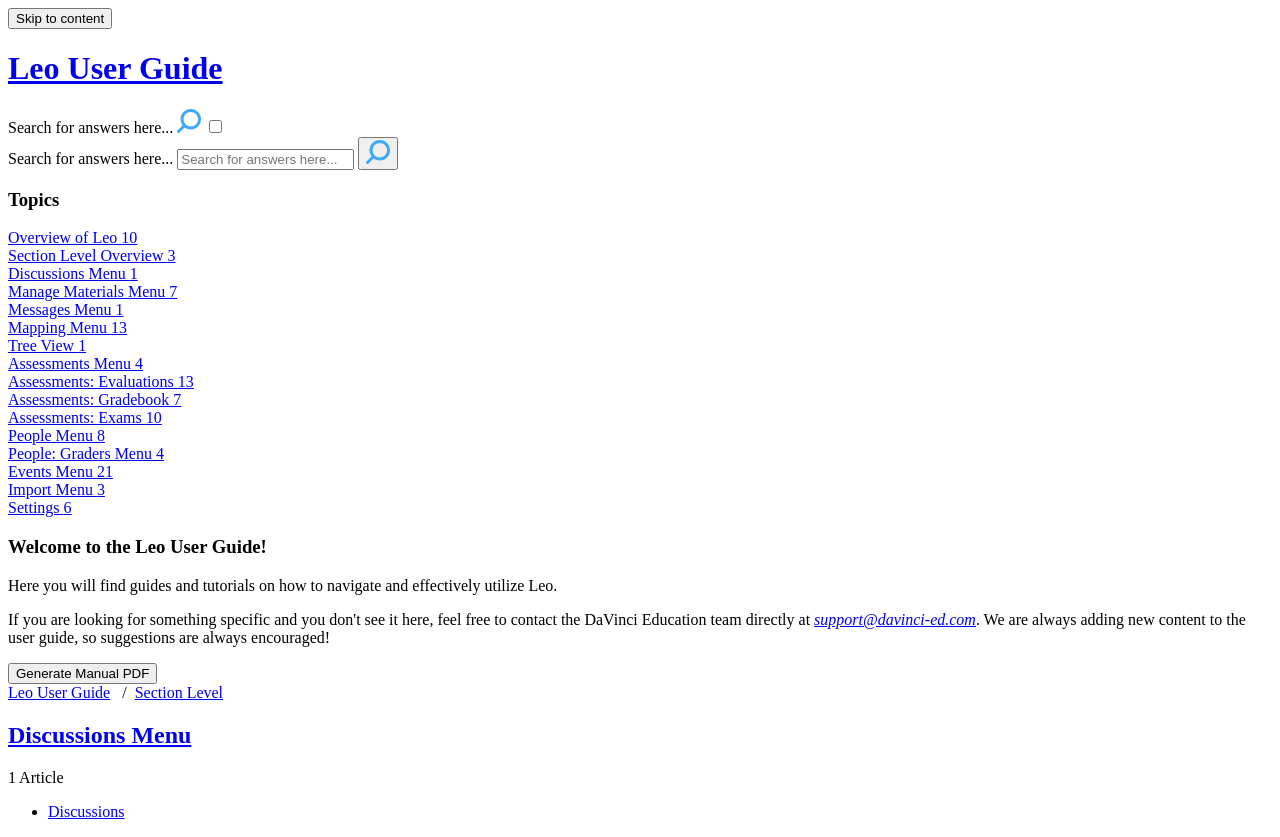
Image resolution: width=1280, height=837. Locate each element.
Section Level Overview (92, 255)
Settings (40, 507)
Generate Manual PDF (82, 673)
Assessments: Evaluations (101, 381)
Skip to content (60, 18)
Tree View (47, 345)
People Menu (56, 435)
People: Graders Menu (86, 453)
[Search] (265, 159)
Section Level (179, 692)
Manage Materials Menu (92, 291)
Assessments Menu (75, 363)
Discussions (86, 811)
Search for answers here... (90, 158)
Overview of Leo (72, 237)
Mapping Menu (67, 327)
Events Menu (60, 471)
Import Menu (56, 489)
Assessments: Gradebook (94, 399)
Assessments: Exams (85, 417)
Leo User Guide (59, 692)
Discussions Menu (73, 273)
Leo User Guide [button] (115, 68)
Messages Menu (66, 309)
